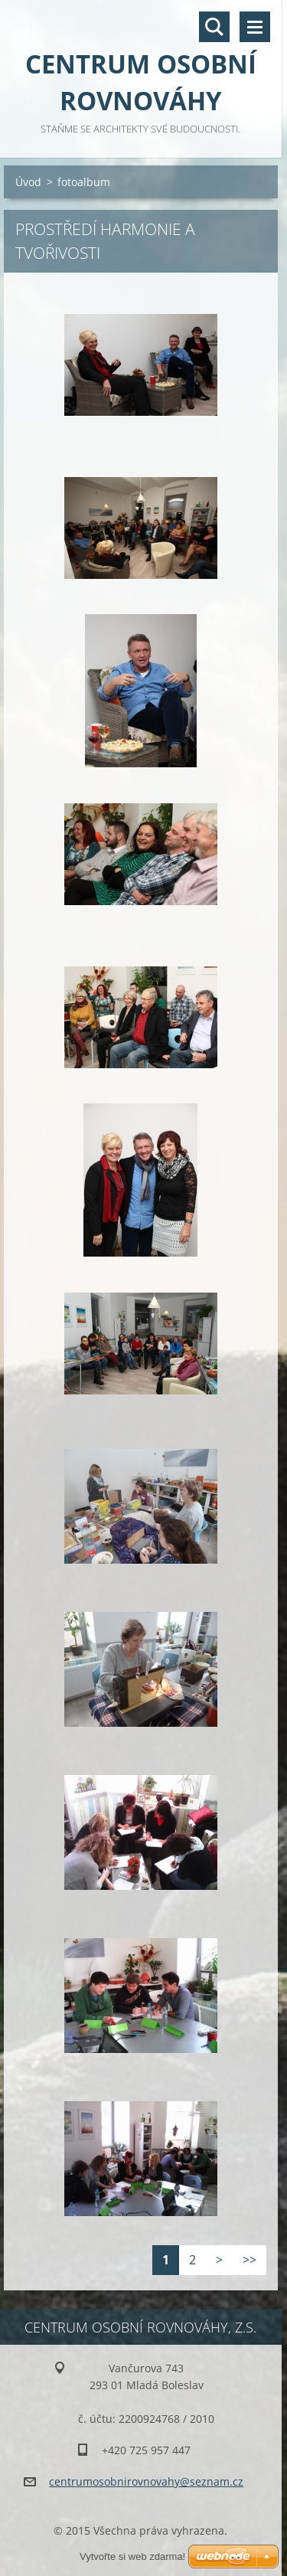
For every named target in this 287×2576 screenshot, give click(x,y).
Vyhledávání (214, 26)
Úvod (28, 182)
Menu (255, 26)
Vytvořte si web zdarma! (132, 2556)
